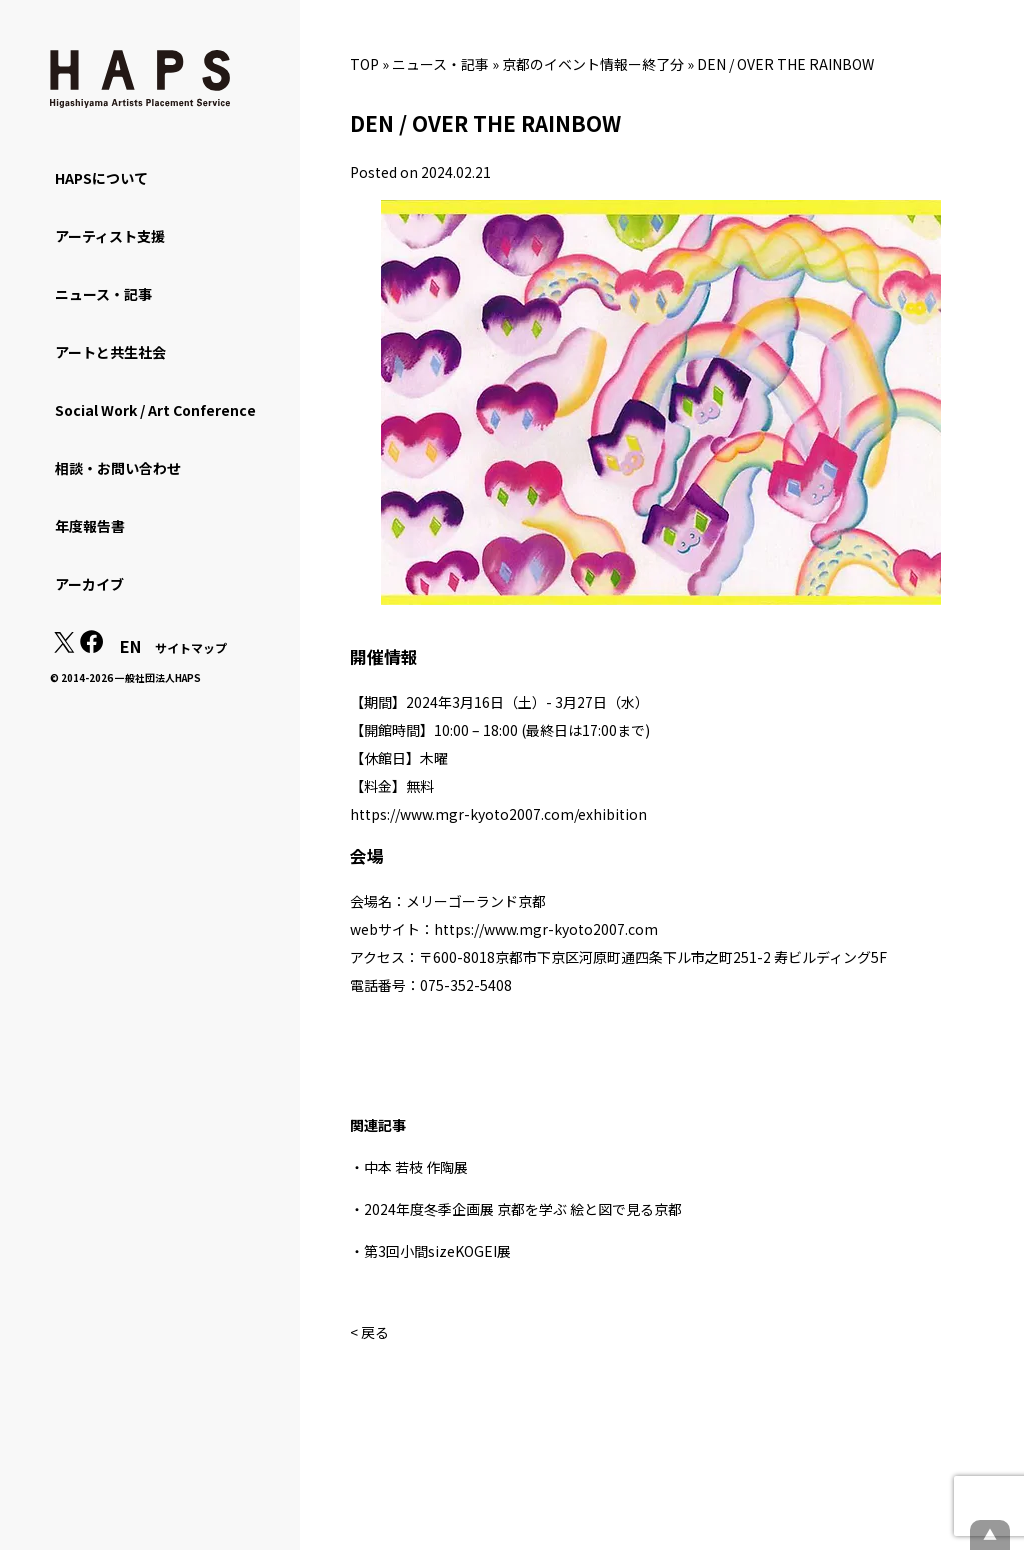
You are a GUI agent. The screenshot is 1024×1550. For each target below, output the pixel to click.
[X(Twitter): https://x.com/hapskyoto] (64, 647)
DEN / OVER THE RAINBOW (785, 64)
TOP (364, 64)
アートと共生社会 (110, 352)
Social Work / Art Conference (155, 410)
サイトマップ (191, 647)
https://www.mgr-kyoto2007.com (546, 929)
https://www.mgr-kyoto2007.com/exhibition (498, 814)
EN (130, 646)
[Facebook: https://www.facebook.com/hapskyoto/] (92, 647)
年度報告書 (90, 526)
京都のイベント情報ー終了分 (593, 64)
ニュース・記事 (440, 64)
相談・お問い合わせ (118, 468)
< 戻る (369, 1332)
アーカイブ (89, 584)
